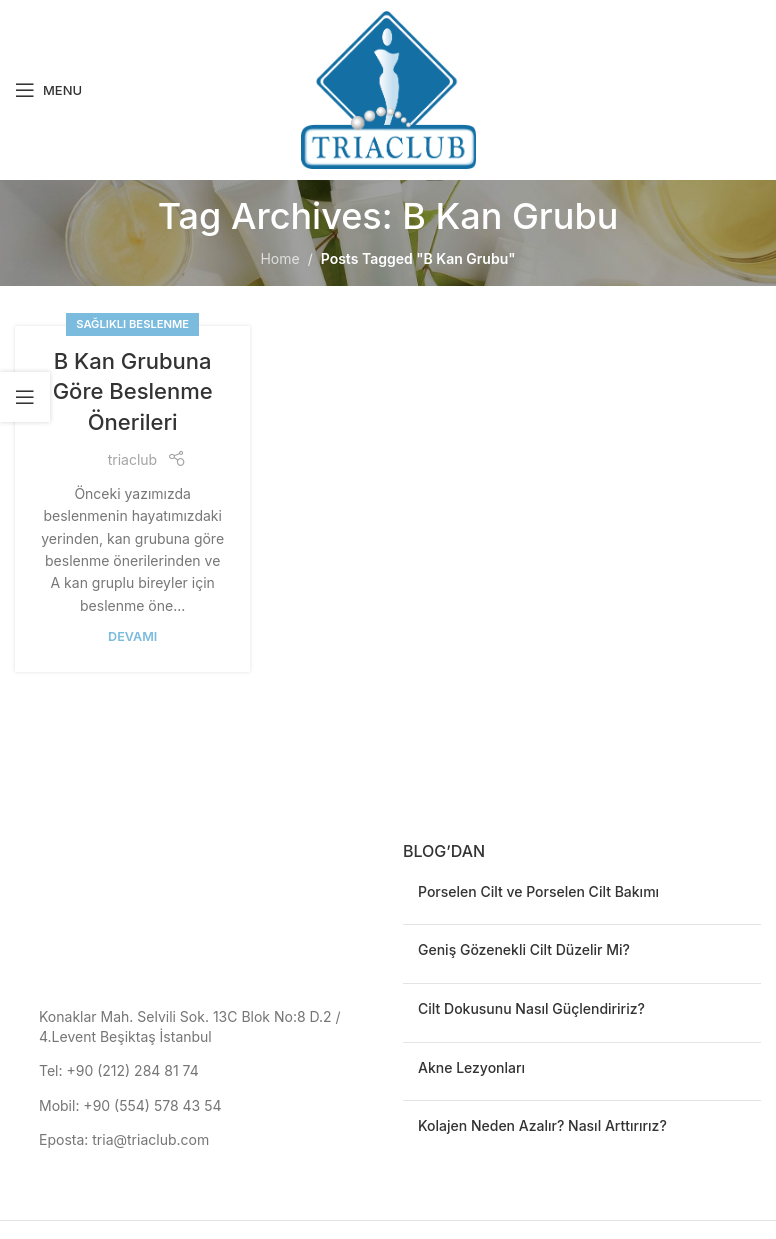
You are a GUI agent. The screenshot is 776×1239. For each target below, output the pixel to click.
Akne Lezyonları (471, 1067)
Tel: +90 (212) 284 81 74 (119, 1070)
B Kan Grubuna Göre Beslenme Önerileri (133, 392)
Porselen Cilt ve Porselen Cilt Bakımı (538, 891)
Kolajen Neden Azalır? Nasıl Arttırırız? (542, 1125)
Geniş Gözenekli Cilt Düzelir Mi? (524, 949)
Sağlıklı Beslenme (132, 324)
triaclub (132, 459)
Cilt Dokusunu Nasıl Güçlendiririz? (531, 1008)
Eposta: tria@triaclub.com (124, 1139)
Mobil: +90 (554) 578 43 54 (130, 1105)
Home (279, 258)
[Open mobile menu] (48, 90)
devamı (132, 636)
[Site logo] (388, 88)
